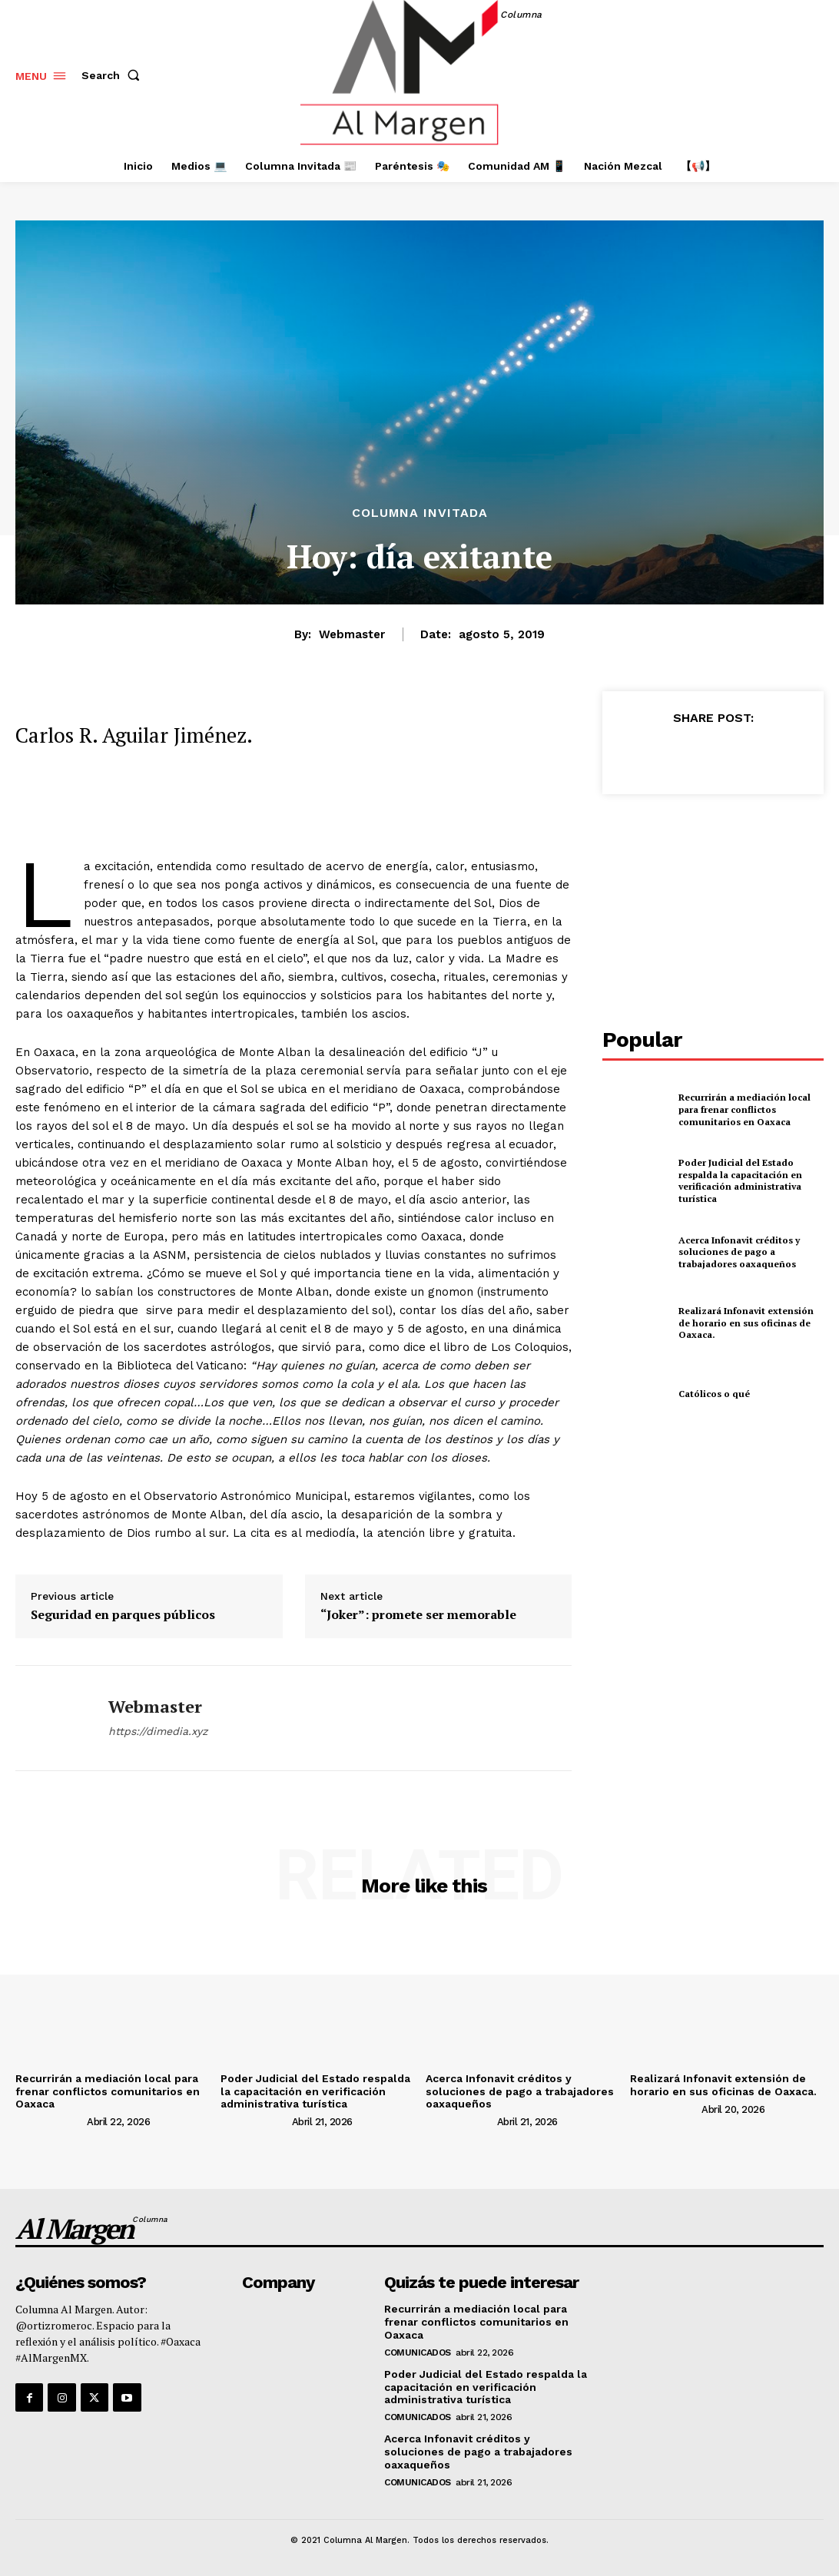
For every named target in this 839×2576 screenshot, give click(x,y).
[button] (113, 75)
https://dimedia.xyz (157, 1731)
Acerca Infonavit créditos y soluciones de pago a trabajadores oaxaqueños (739, 1252)
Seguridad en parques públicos (123, 1615)
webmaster (352, 634)
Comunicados (417, 2352)
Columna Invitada (420, 513)
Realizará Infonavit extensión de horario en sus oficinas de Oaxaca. (746, 1322)
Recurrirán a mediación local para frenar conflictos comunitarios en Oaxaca (744, 1109)
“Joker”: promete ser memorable (418, 1615)
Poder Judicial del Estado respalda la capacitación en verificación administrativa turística (740, 1180)
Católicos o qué (714, 1393)
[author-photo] (50, 2121)
